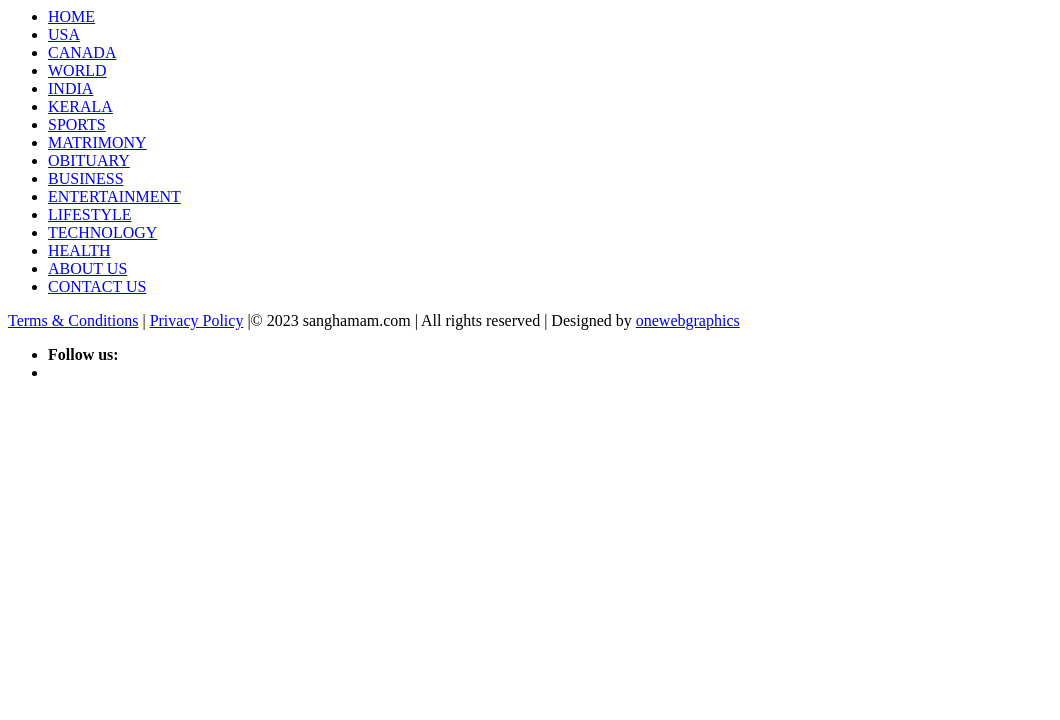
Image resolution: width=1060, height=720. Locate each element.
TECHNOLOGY (102, 232)
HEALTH (79, 250)
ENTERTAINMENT (114, 196)
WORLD (77, 70)
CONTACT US (97, 286)
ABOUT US (87, 268)
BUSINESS (86, 178)
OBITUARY (89, 160)
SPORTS (77, 124)
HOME (71, 16)
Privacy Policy (197, 320)
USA (64, 34)
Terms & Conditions (73, 320)
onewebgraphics (688, 320)
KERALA (80, 106)
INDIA (70, 88)
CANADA (82, 52)
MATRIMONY (97, 142)
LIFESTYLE (90, 214)
